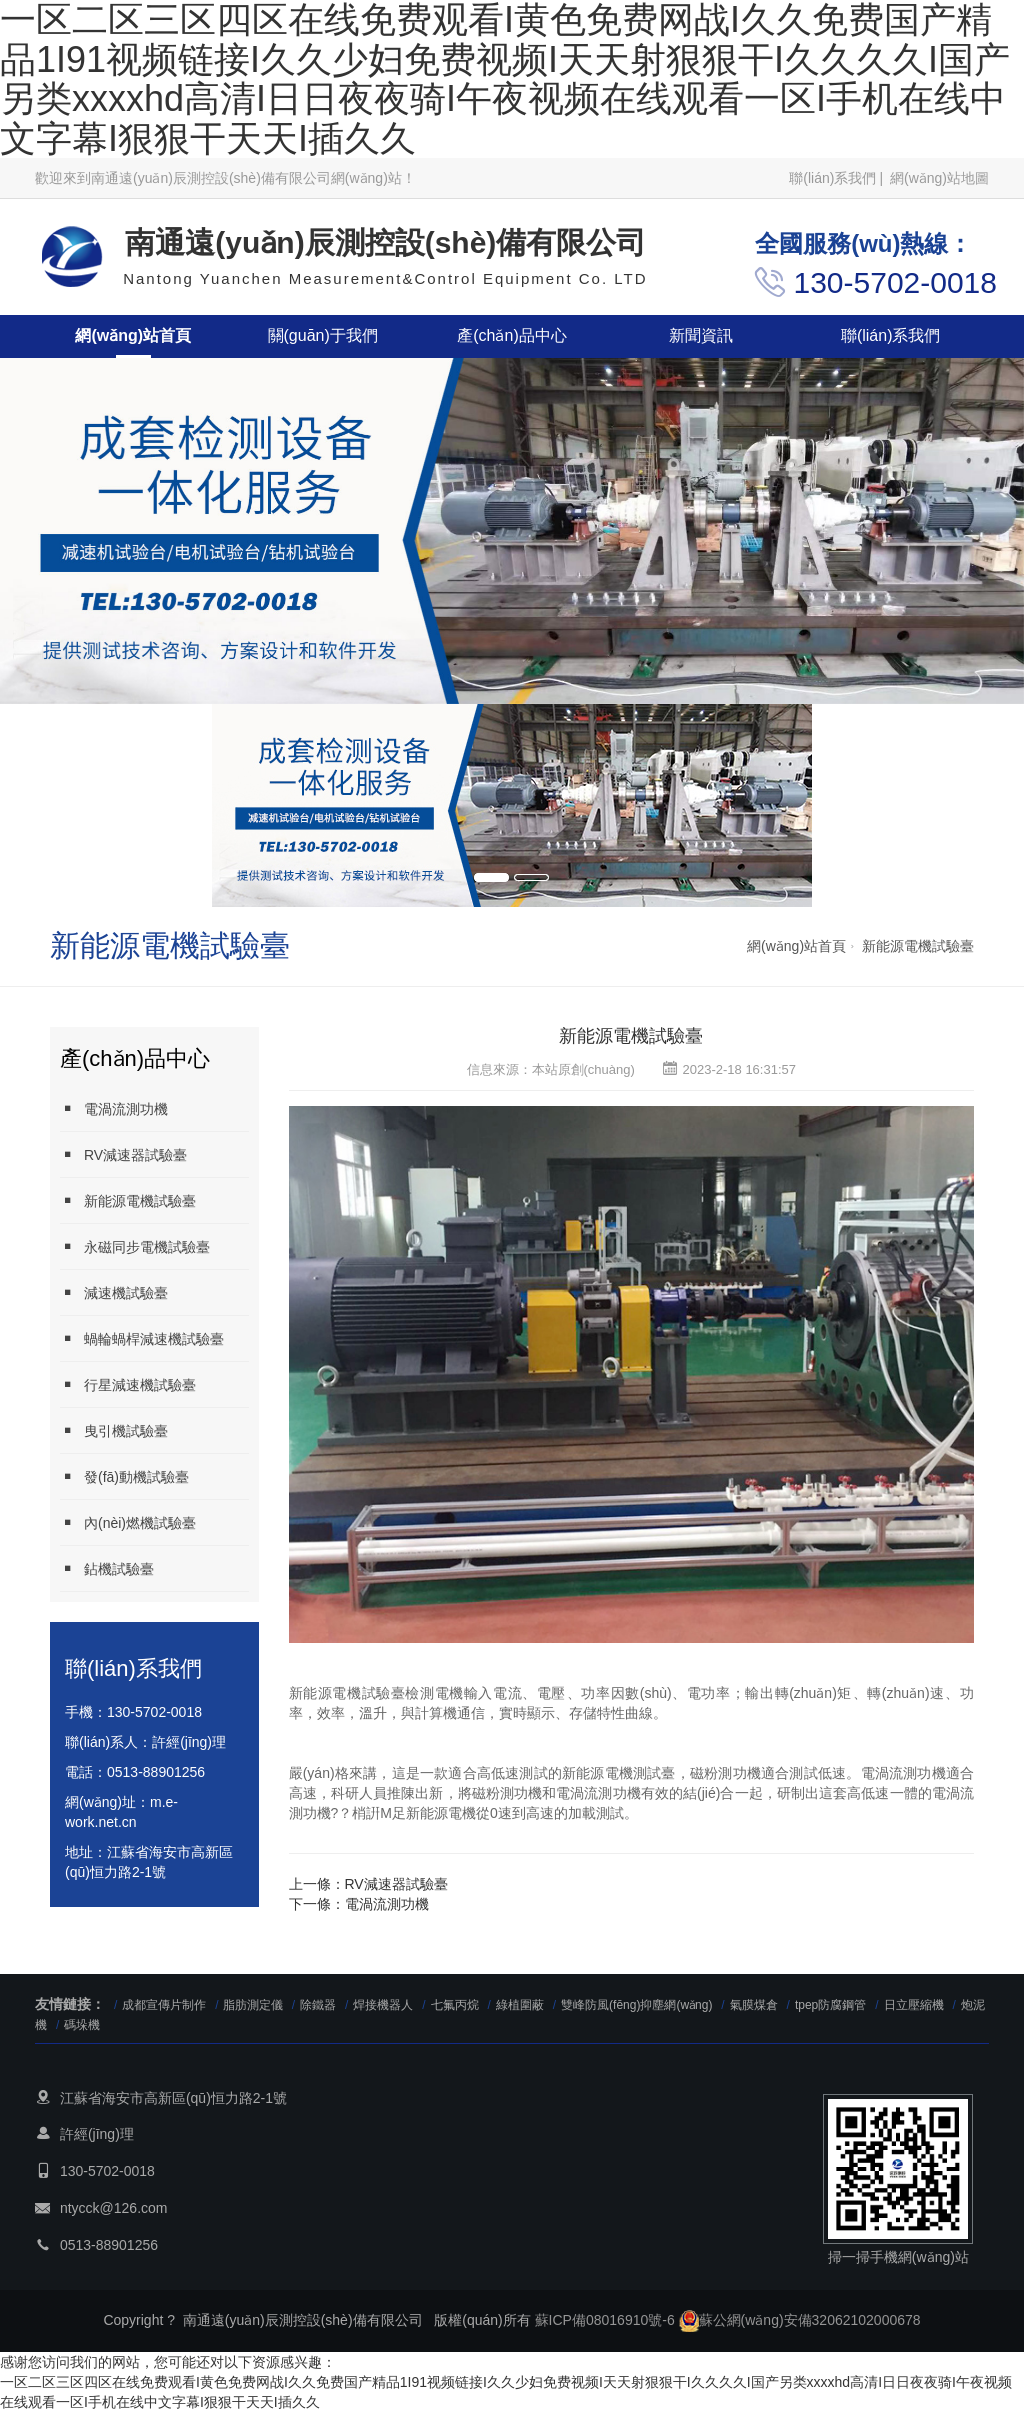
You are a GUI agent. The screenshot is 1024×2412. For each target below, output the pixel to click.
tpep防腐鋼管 (830, 2005)
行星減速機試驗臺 (128, 1384)
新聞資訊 (701, 335)
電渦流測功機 (114, 1108)
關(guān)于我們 (323, 335)
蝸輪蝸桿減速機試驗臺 (142, 1338)
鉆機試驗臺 (107, 1568)
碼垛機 (82, 2025)
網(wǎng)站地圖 (939, 178)
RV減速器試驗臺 (123, 1154)
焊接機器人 (383, 2005)
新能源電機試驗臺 (918, 946)
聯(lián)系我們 (832, 178)
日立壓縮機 (914, 2005)
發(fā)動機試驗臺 (124, 1476)
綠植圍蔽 (520, 2005)
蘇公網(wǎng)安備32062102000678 (800, 2320)
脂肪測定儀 (254, 2005)
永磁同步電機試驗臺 (135, 1246)
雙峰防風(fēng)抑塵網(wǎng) (636, 2005)
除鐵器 (318, 2005)
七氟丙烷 (455, 2005)
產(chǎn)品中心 (511, 335)
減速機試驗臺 (114, 1292)
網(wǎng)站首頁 (133, 335)
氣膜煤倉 (754, 2005)
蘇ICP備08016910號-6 (605, 2320)
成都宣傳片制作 (164, 2005)
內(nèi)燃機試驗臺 (128, 1522)
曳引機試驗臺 (114, 1430)
